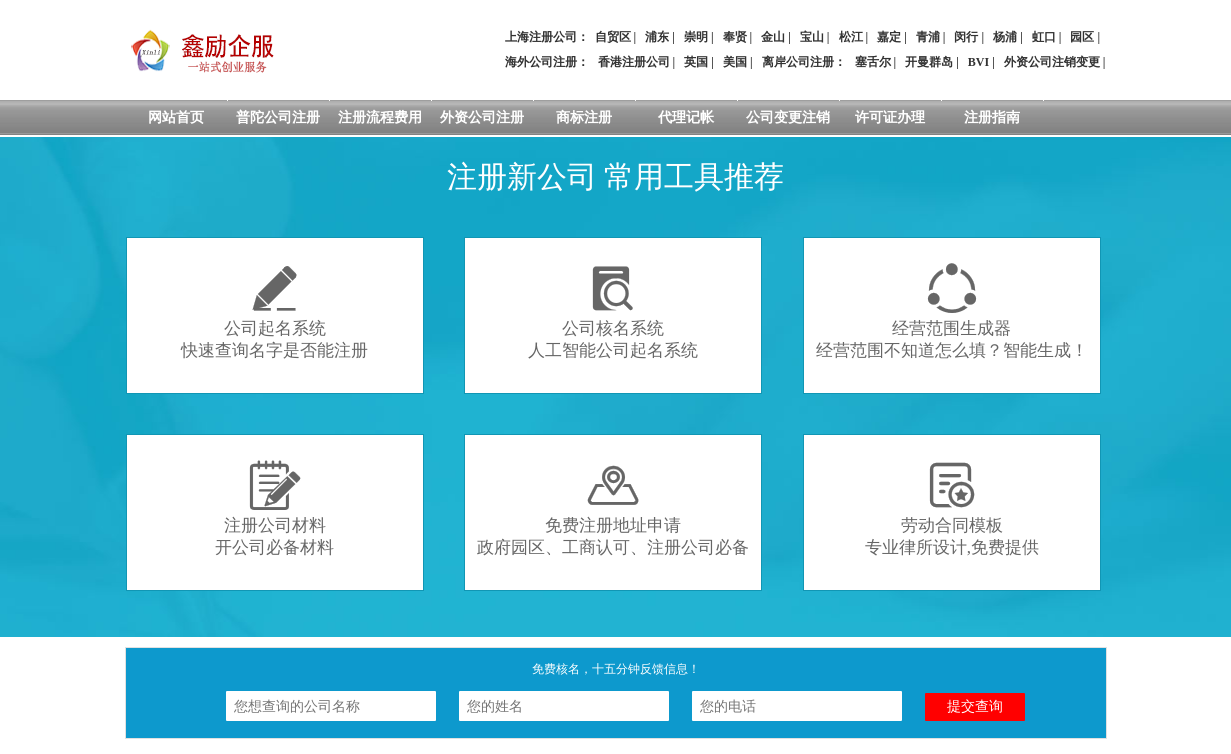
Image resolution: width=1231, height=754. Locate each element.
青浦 (928, 37)
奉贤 (735, 37)
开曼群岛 (929, 62)
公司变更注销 (788, 117)
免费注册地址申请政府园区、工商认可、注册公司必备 (613, 508)
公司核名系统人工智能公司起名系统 (613, 311)
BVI (978, 62)
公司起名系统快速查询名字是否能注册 (274, 311)
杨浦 (1005, 37)
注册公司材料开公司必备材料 (274, 508)
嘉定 (889, 37)
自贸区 (613, 37)
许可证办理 (890, 117)
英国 (696, 62)
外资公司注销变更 (1052, 62)
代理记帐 (686, 117)
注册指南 (992, 117)
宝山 (812, 37)
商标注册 (584, 117)
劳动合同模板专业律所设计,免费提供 (952, 508)
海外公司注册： (547, 62)
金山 (773, 37)
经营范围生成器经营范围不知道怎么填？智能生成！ (952, 311)
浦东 (657, 37)
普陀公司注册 (278, 117)
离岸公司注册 (798, 62)
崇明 (696, 37)
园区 (1082, 37)
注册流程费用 (380, 117)
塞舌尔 (873, 62)
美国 (735, 62)
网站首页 (176, 117)
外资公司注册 (482, 117)
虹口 (1044, 37)
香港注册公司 (634, 62)
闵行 (966, 37)
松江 (851, 37)
